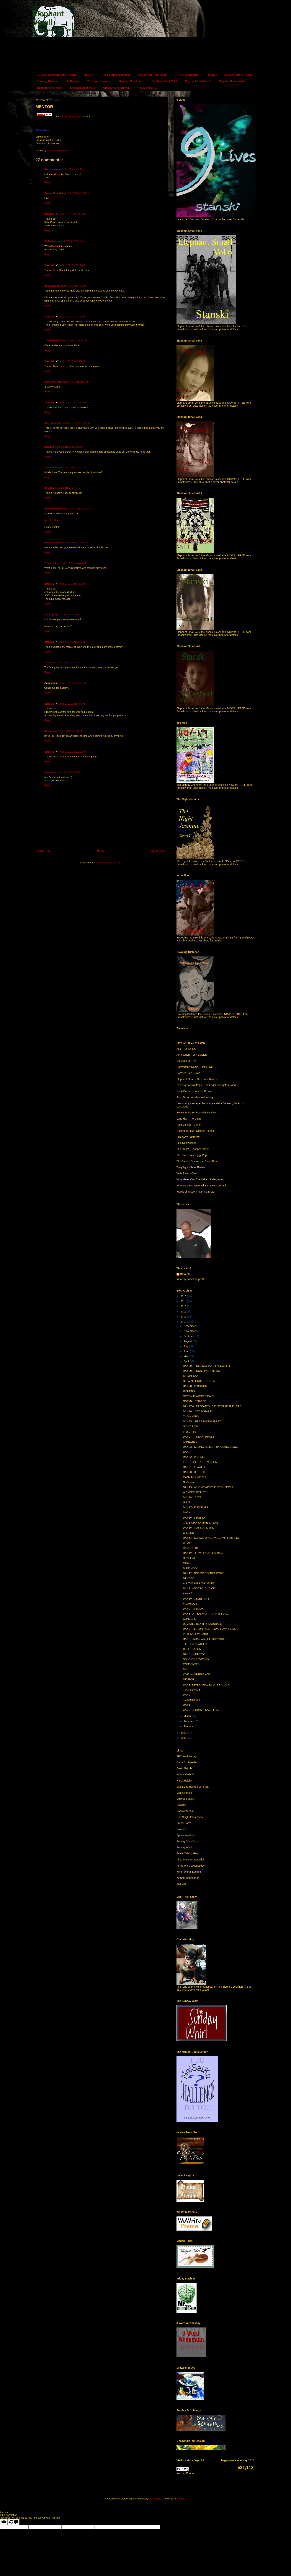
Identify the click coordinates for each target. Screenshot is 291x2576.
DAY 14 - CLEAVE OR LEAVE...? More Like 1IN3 (211, 1537)
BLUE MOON (191, 1568)
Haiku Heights (184, 1780)
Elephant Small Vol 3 (197, 81)
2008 (184, 1737)
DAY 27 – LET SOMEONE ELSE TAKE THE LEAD (212, 1406)
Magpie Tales (184, 1792)
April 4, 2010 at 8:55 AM (72, 361)
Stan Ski (49, 214)
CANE (186, 1451)
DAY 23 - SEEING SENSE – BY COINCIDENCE (211, 1446)
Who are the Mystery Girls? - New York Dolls (202, 1185)
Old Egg (49, 614)
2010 (184, 1321)
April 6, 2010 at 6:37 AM (72, 703)
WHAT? (187, 1542)
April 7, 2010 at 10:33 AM (72, 751)
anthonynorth (52, 467)
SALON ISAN (191, 1375)
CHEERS (188, 1532)
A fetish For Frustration (152, 74)
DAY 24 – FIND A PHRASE (198, 1436)
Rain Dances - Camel (188, 1124)
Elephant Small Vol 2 (164, 81)
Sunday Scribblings (187, 1841)
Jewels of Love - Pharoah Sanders (196, 1112)
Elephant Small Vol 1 (131, 81)
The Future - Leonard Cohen (192, 1149)
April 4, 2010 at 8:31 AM (74, 340)
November (190, 1331)
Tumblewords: (52, 340)
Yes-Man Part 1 (147, 87)
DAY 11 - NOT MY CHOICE (199, 1588)
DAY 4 (186, 1669)
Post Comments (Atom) (107, 862)
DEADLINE (189, 1558)
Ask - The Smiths (186, 1048)
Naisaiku (181, 1804)
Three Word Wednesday (190, 1865)
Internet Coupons (186, 2473)
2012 (184, 1311)
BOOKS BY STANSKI (187, 74)
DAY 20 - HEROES (194, 1472)
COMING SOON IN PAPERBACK (56, 74)
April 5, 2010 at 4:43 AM (73, 563)
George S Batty (53, 542)
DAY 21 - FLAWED (194, 1467)
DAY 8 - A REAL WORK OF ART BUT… (206, 1613)
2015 (184, 1296)
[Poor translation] (13, 2522)
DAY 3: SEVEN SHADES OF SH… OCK (206, 1684)
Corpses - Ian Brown (188, 1073)
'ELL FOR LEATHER (195, 1644)
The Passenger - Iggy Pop (191, 1155)
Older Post (158, 850)
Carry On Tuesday (187, 1762)
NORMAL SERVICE (194, 1401)
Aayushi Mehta (52, 381)
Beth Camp (50, 241)
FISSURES (189, 1431)
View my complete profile (190, 1279)
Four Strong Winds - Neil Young (194, 1097)
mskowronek (155, 2498)
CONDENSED (191, 1664)
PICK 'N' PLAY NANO (195, 1634)
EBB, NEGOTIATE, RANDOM (200, 1462)
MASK (186, 1512)
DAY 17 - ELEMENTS (195, 1507)
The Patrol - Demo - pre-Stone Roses (198, 1161)
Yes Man (181, 1883)
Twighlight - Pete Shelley (190, 1167)
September (190, 1336)
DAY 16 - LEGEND (194, 1517)
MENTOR (188, 1679)
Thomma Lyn (51, 563)
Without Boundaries (187, 1877)
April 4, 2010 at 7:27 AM (72, 265)
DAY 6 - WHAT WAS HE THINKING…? (205, 1639)
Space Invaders (185, 1835)
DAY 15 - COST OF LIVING (199, 1527)
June (187, 1351)
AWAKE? (188, 1593)
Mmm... (187, 1563)
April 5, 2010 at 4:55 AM (72, 583)
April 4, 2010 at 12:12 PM (76, 423)
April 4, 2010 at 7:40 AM (73, 285)
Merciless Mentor (53, 520)
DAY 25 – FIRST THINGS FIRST (202, 1421)
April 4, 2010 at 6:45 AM (72, 169)
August (188, 1341)
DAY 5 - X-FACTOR (194, 1654)
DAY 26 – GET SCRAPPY (198, 1411)
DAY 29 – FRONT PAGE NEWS (201, 1370)
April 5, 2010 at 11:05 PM (72, 683)
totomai (48, 772)
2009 (184, 1732)
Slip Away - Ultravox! (188, 1136)
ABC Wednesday (186, 1756)
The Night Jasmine (98, 81)
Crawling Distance (48, 81)
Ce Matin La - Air (186, 1060)
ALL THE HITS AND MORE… (200, 1583)
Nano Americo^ (185, 1811)
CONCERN (189, 1618)
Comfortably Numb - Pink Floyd (194, 1066)
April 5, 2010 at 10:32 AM (72, 641)
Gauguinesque (191, 1699)
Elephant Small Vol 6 (82, 87)
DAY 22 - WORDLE (194, 1456)
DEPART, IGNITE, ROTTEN (199, 1381)
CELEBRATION (192, 1649)
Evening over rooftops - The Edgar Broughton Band (206, 1085)
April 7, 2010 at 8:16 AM (70, 731)
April (186, 1361)
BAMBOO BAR (191, 1548)
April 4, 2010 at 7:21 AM (71, 241)
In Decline (73, 81)
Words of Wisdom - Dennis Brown (195, 1191)
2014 (184, 1301)
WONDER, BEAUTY (195, 1492)
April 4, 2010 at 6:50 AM (76, 193)
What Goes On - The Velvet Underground (200, 1179)
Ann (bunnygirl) (53, 423)
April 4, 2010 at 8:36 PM (81, 508)
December (190, 1326)
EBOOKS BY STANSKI (239, 74)
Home (101, 850)
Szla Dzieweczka (186, 1142)
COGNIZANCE (191, 1689)
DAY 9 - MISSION (193, 1608)
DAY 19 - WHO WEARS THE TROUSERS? (208, 1487)
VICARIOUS (190, 1603)
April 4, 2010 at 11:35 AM (76, 381)
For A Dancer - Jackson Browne (194, 1091)
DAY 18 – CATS (192, 1497)
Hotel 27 (89, 74)
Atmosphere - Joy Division (191, 1054)
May (186, 1356)
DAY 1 (186, 1704)
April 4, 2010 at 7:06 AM (72, 214)
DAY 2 (186, 1694)
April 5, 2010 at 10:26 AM (68, 614)
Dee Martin (50, 731)
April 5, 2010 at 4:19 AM (75, 542)
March (188, 1716)
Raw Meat (182, 1829)
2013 (184, 1306)
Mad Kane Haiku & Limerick (192, 1786)
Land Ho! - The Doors (188, 1118)
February (189, 1721)
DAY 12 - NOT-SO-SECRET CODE (203, 1573)
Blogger (181, 2498)
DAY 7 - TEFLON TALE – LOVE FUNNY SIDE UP (211, 1628)
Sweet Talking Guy (187, 1853)
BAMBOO (188, 1578)
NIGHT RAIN (190, 1426)
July (186, 1346)
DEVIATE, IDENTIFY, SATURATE (202, 1623)
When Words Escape (188, 1871)
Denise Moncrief (53, 193)
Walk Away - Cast (186, 1173)
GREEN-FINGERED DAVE (198, 1396)
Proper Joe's (183, 1823)
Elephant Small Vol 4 (231, 81)
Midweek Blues (185, 1798)
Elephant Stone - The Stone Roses (196, 1079)
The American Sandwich (190, 1859)
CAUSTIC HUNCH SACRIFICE (201, 1709)
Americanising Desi (55, 508)
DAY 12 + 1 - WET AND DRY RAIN (203, 1553)
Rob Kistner (51, 169)
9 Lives (212, 74)
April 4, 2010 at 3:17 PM (74, 467)
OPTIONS (189, 1391)
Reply (47, 182)
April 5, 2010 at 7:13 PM (67, 662)
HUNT (186, 1502)
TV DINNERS (191, 1416)
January (189, 1726)
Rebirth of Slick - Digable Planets (195, 1130)
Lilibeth (48, 662)
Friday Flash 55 (185, 1774)
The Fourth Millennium (116, 74)
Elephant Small (48, 18)
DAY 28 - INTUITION (195, 1386)
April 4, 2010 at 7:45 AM (72, 316)
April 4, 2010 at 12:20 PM (68, 447)
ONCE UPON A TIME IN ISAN (200, 1522)
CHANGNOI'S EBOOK (116, 87)
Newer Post (42, 850)
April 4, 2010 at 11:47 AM (72, 402)
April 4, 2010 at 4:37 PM (68, 488)
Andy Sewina (51, 285)
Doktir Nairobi (184, 1768)
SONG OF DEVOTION (196, 1659)
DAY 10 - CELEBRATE (196, 1598)
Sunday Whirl (184, 1847)
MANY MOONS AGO (195, 1477)
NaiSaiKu (188, 1482)
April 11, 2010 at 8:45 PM (67, 772)
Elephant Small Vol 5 (49, 87)
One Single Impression (189, 1817)
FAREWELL (190, 1441)
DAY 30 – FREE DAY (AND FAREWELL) (206, 1365)
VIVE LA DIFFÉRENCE (196, 1674)
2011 (184, 1316)
